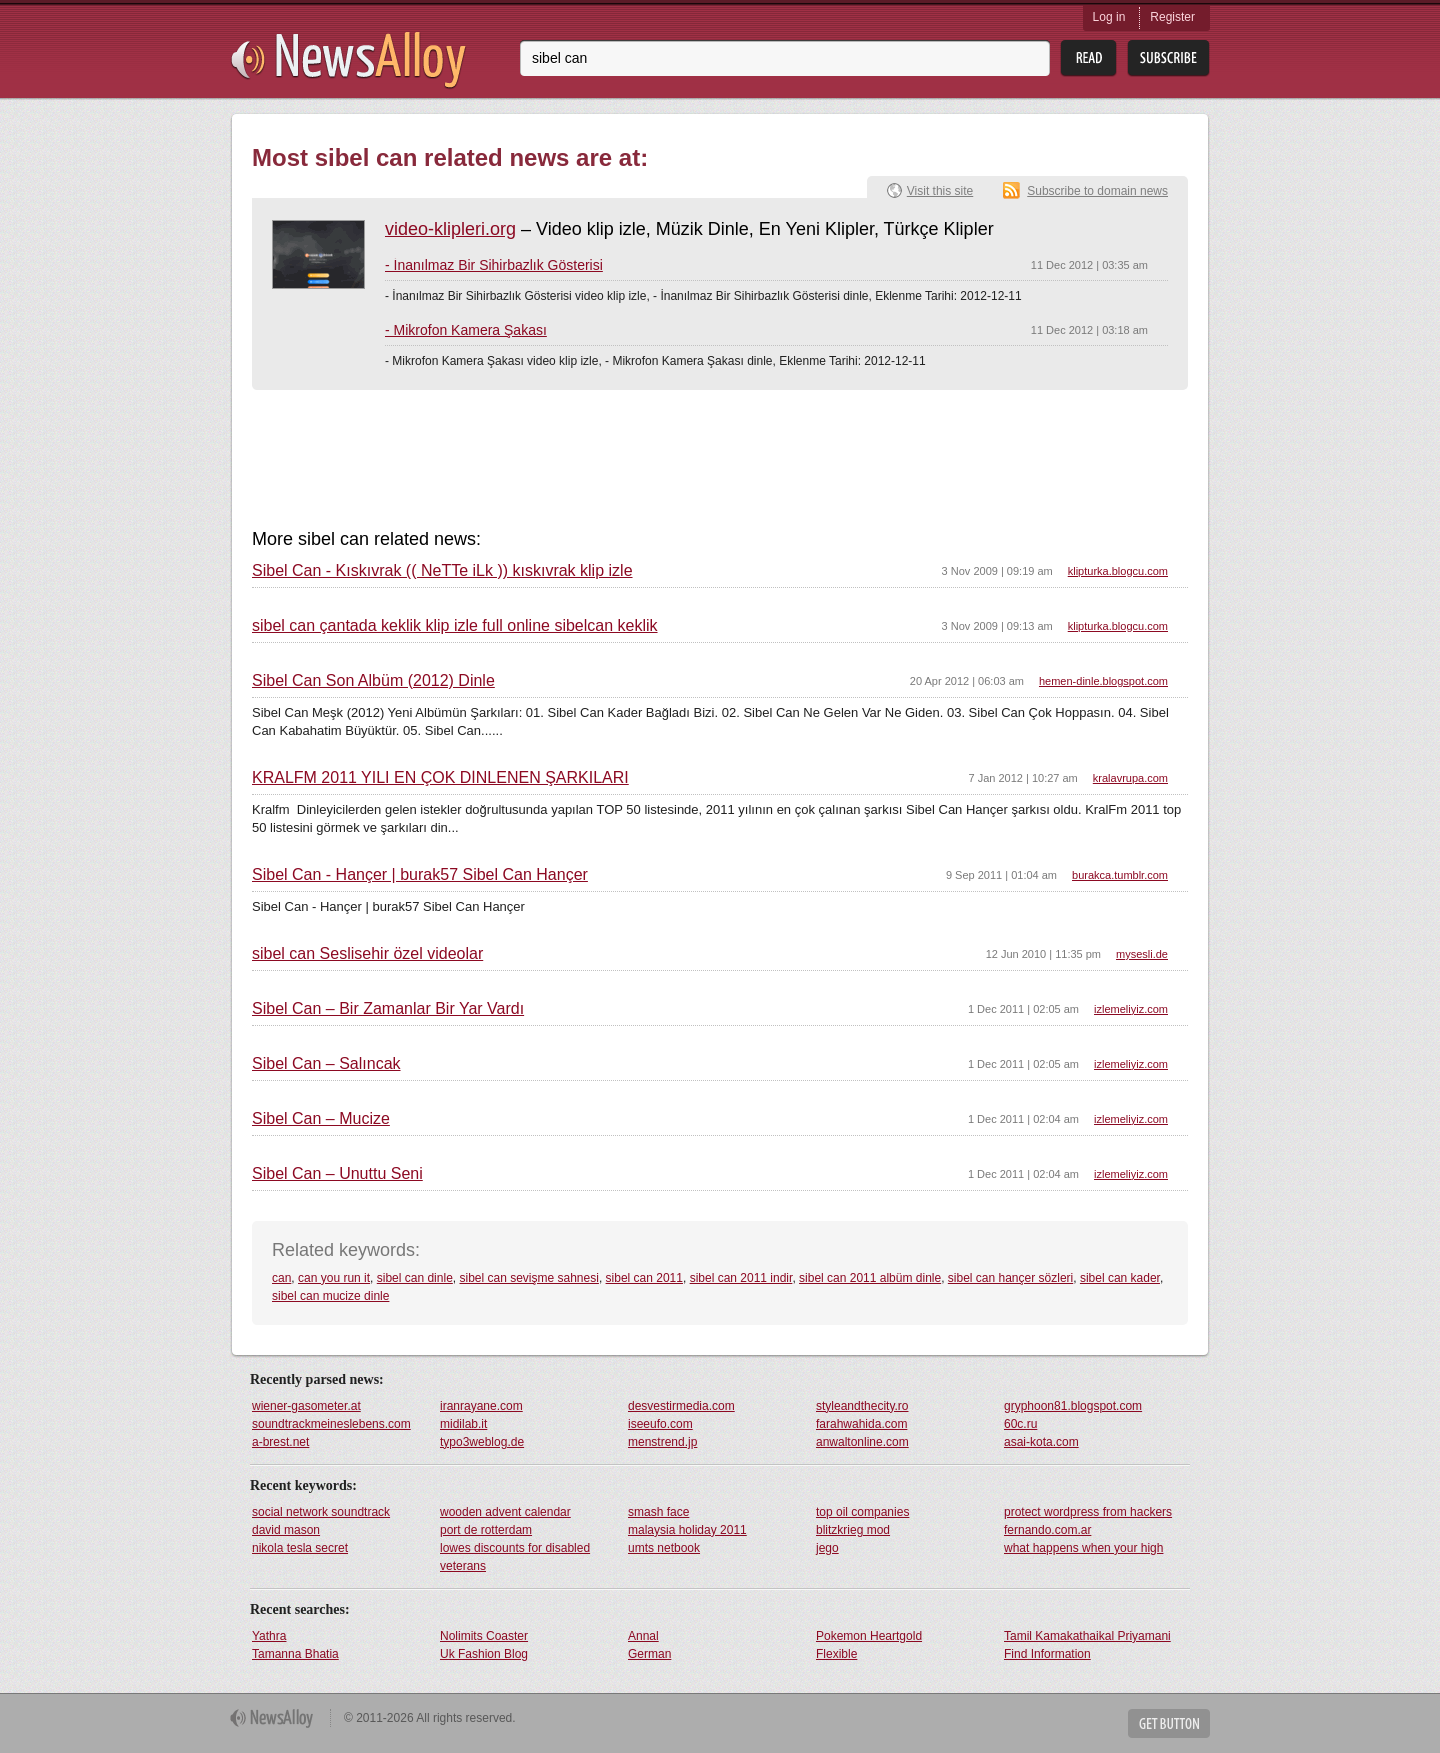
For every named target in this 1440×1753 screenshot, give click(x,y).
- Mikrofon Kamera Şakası (466, 330)
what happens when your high (1083, 1548)
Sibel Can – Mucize (321, 1119)
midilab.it (463, 1424)
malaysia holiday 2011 (687, 1530)
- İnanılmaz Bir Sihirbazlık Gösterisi (494, 265)
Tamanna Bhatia (295, 1654)
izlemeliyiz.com (1131, 1009)
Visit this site (940, 191)
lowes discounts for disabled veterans (515, 1557)
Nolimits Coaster (484, 1636)
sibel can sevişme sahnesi (528, 1278)
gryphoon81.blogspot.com (1073, 1406)
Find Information (1047, 1654)
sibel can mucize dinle (330, 1296)
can (281, 1278)
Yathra (269, 1636)
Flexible (836, 1654)
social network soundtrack (321, 1512)
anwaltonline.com (862, 1442)
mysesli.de (1142, 954)
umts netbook (664, 1548)
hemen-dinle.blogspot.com (1103, 681)
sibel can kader (1120, 1278)
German (649, 1654)
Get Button (1169, 1723)
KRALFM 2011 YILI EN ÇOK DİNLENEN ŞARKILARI (440, 778)
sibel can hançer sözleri (1010, 1278)
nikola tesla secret (300, 1548)
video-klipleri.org (450, 229)
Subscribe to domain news (1097, 191)
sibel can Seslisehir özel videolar (367, 954)
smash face (658, 1512)
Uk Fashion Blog (484, 1654)
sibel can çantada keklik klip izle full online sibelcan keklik (455, 626)
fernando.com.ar (1047, 1530)
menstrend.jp (662, 1442)
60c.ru (1020, 1424)
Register (1172, 17)
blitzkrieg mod (853, 1530)
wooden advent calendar (505, 1512)
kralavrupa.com (1130, 778)
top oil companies (862, 1512)
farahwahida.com (861, 1424)
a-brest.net (280, 1442)
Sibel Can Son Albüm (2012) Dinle (373, 681)
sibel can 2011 (644, 1278)
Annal (643, 1636)
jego (827, 1548)
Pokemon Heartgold (869, 1636)
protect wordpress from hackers (1088, 1512)
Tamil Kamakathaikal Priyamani (1087, 1636)
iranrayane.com (481, 1406)
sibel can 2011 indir (741, 1278)
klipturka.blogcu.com (1118, 571)
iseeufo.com (660, 1424)
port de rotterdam (486, 1530)
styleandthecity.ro (862, 1406)
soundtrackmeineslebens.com (331, 1424)
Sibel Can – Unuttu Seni (337, 1174)
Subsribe (1168, 58)
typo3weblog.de (482, 1442)
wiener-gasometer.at (306, 1406)
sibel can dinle (415, 1278)
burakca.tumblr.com (1120, 875)
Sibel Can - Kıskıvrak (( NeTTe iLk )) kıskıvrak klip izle (442, 571)
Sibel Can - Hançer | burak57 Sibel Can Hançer (420, 875)
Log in (1109, 17)
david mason (286, 1530)
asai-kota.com (1041, 1442)
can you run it (334, 1278)
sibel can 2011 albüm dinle (870, 1278)
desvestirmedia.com (681, 1406)
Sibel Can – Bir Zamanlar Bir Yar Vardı (388, 1009)
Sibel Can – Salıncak (326, 1064)
